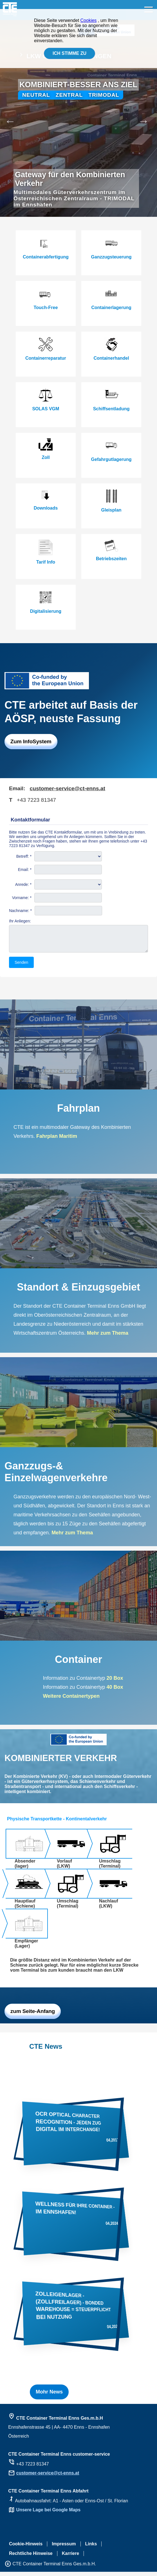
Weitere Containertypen (71, 1700)
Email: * (25, 869)
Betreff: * (24, 856)
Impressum (64, 2548)
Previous (7, 118)
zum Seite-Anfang (32, 2015)
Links (91, 2548)
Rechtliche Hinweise (31, 2557)
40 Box (114, 1691)
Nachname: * (20, 910)
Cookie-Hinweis (25, 2548)
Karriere (70, 2557)
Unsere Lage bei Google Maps (48, 2514)
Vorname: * (22, 897)
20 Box (115, 1682)
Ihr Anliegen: (20, 921)
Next (149, 118)
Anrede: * (23, 884)
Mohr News (49, 2396)
